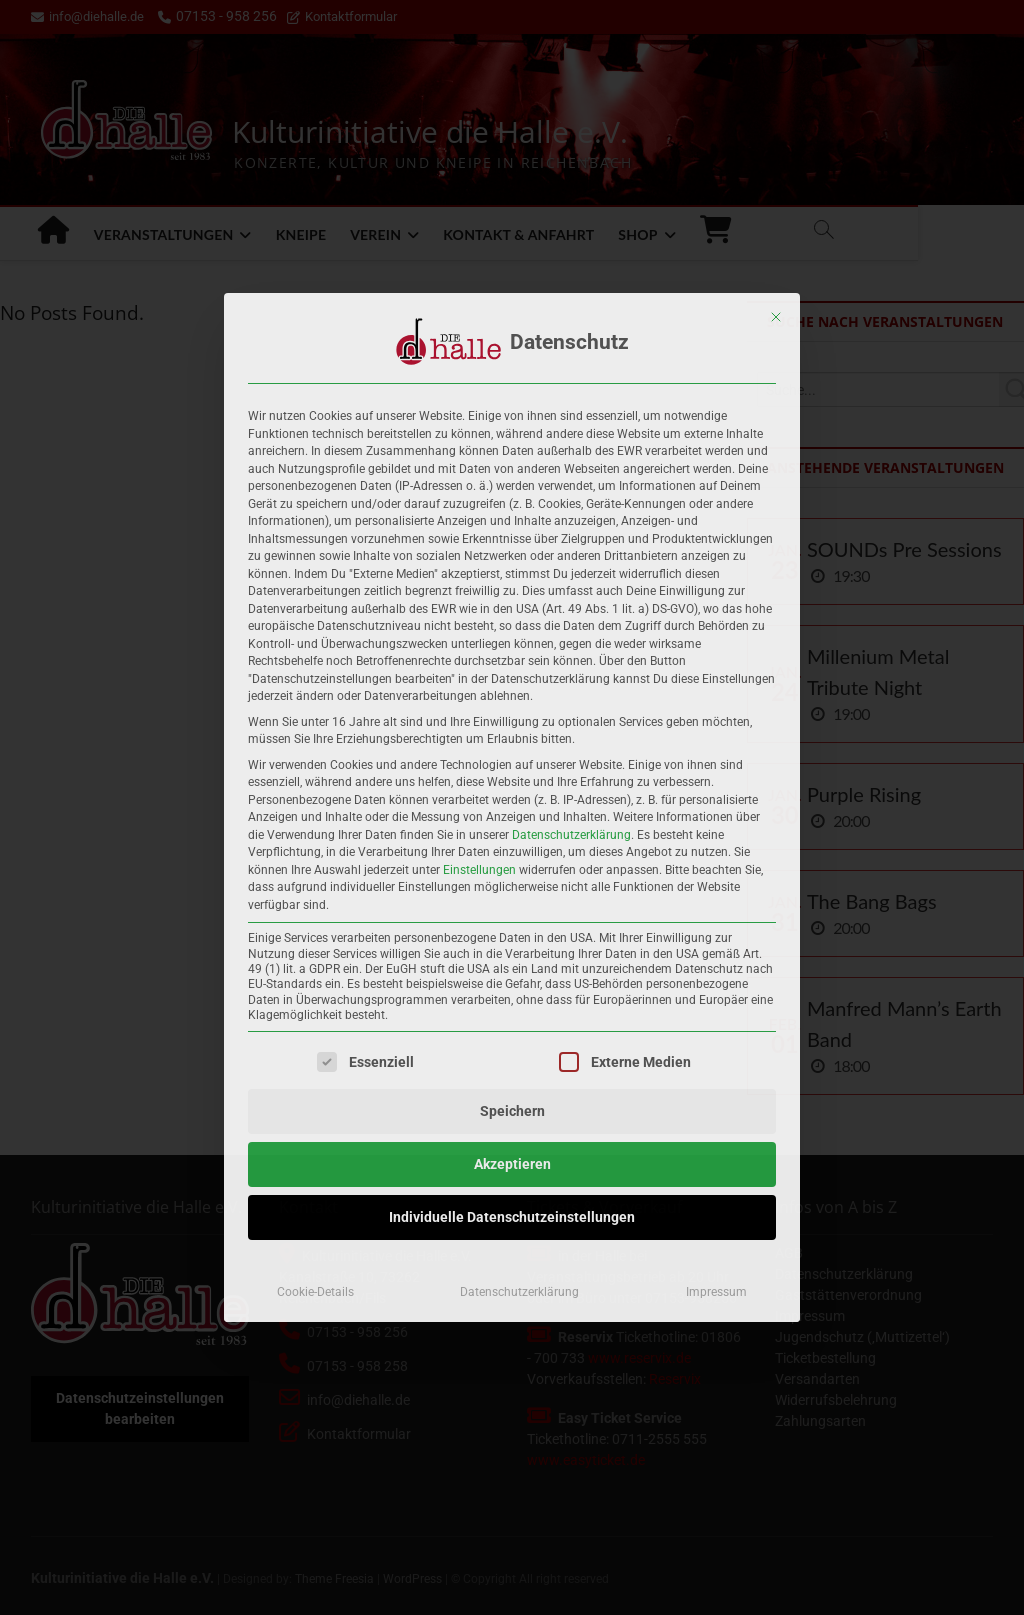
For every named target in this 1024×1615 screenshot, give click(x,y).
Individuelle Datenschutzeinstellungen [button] (512, 1217)
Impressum (716, 1292)
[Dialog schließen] (776, 317)
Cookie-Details (315, 1292)
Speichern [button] (512, 1111)
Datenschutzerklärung (571, 835)
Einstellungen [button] (479, 870)
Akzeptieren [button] (512, 1164)
